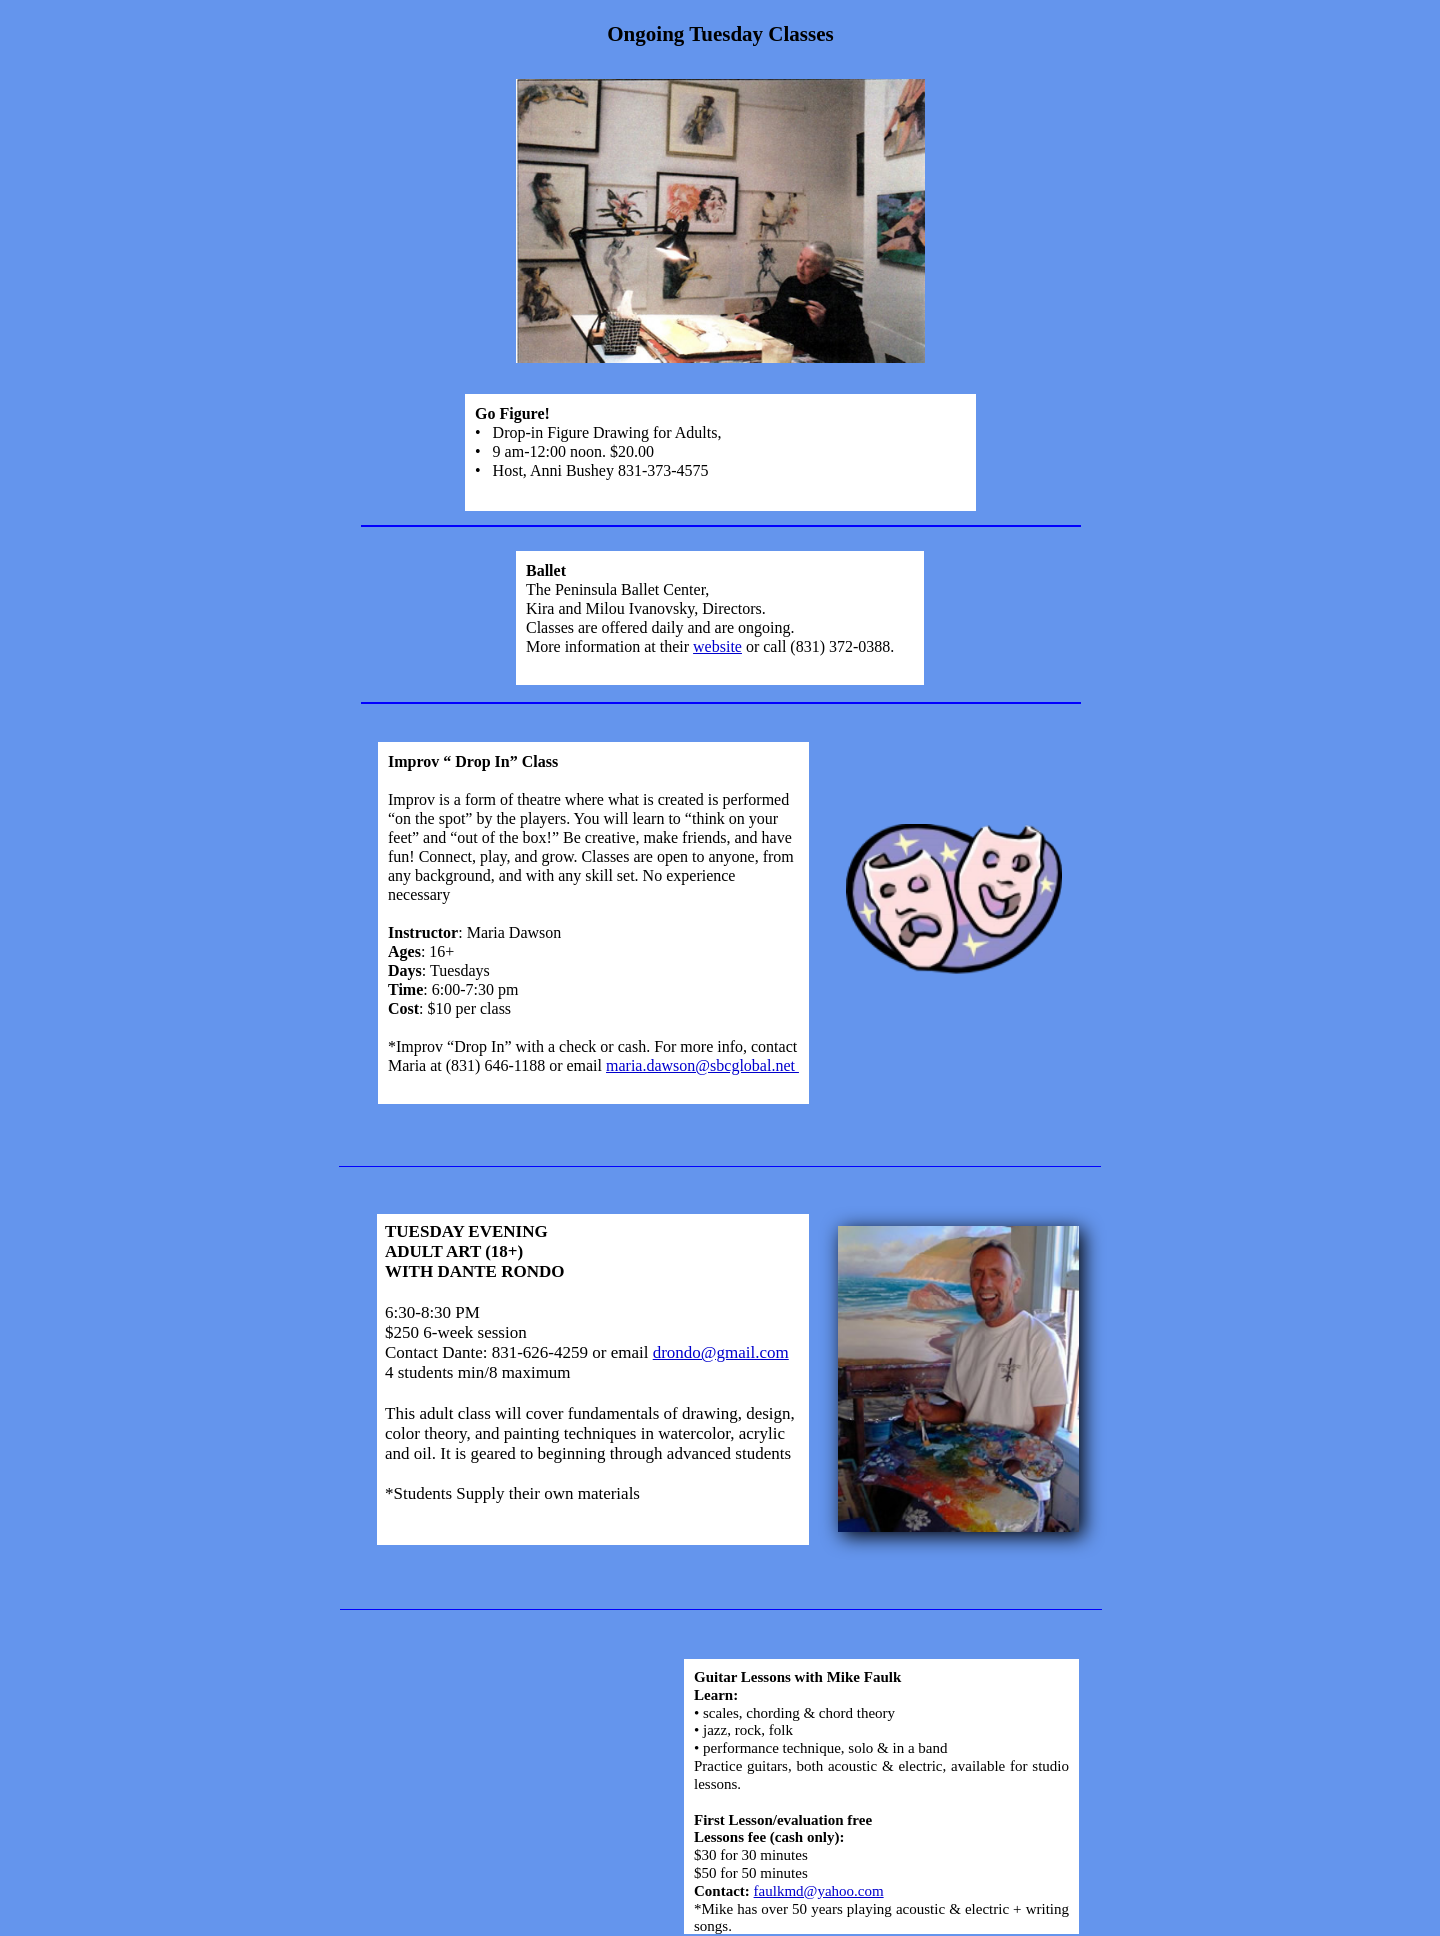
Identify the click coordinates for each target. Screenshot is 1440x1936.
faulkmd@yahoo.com (819, 1891)
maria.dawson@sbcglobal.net (702, 1065)
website (717, 646)
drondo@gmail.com (721, 1352)
